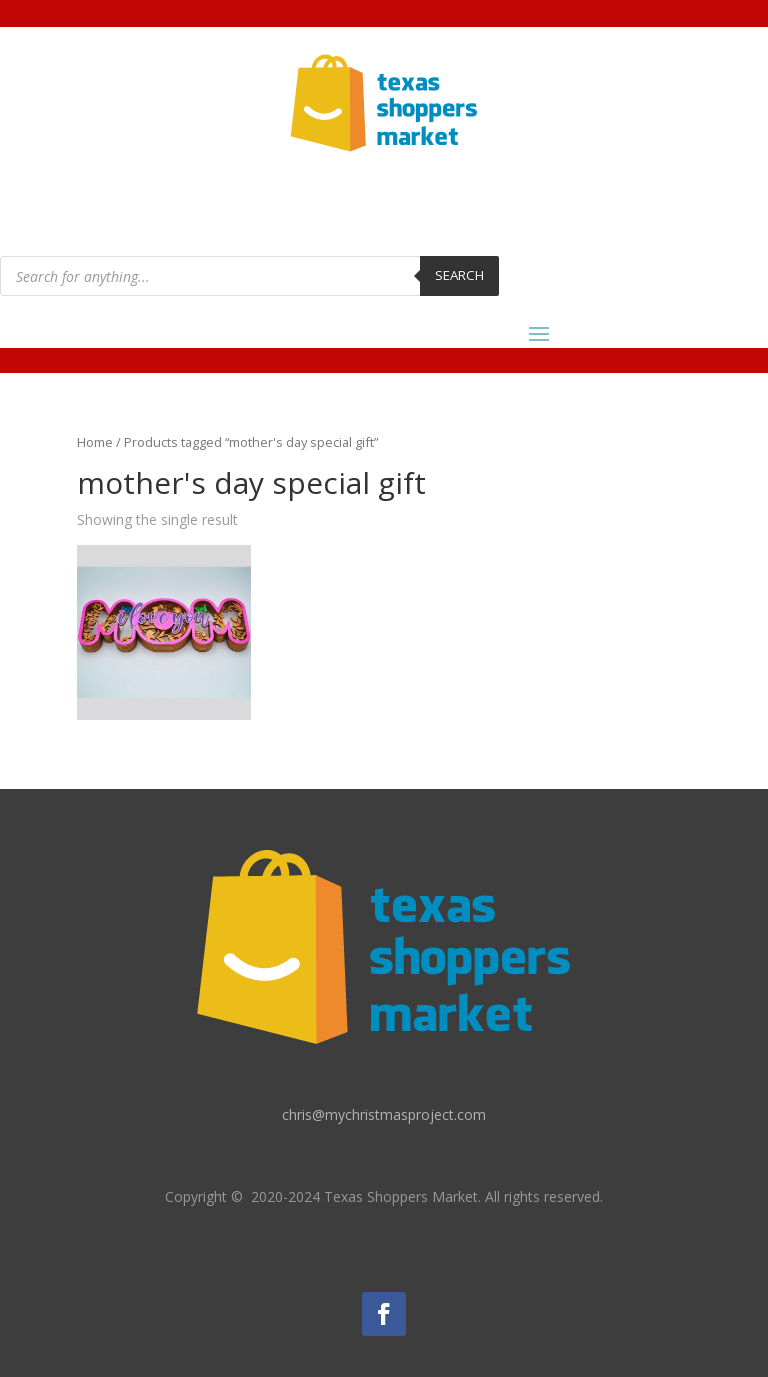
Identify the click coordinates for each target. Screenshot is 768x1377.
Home (95, 442)
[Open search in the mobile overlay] (249, 276)
